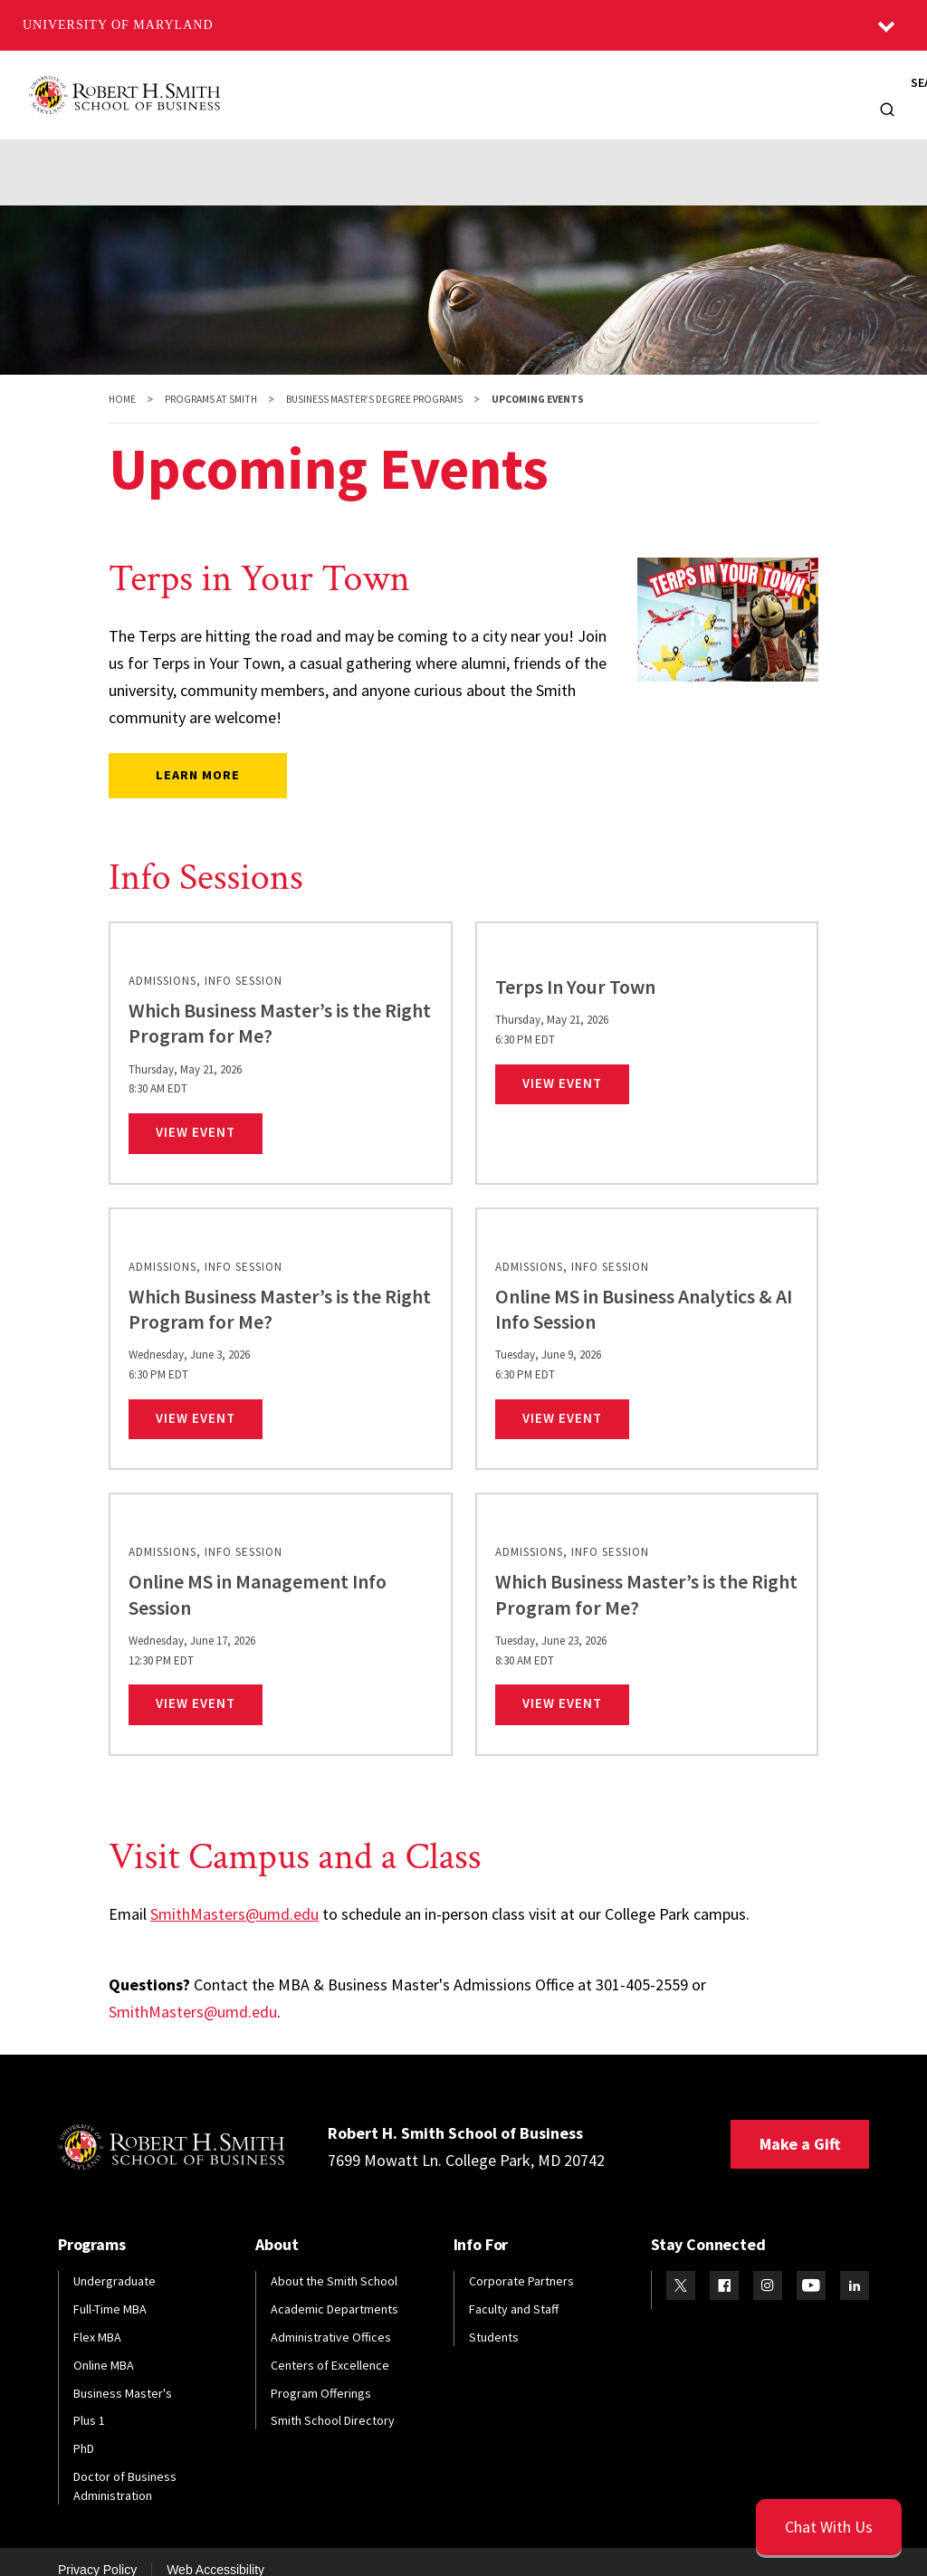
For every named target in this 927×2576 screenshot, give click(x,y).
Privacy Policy (97, 2551)
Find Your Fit (759, 148)
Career (359, 148)
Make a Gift (800, 2125)
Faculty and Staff (514, 2291)
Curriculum (273, 148)
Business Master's (122, 2375)
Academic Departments (334, 2291)
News (751, 86)
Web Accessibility (215, 2551)
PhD (83, 2430)
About (255, 86)
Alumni (513, 86)
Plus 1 (89, 2403)
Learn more (198, 757)
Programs (338, 86)
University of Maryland (118, 25)
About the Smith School (334, 2263)
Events (542, 148)
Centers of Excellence (330, 2347)
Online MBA (103, 2347)
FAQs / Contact (643, 148)
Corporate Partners (521, 2263)
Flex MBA (97, 2319)
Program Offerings (321, 2375)
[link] (281, 1035)
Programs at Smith (211, 381)
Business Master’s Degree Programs (374, 381)
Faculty (590, 86)
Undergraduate (114, 2263)
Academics (70, 148)
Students (430, 86)
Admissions (171, 148)
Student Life (451, 148)
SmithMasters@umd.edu (234, 1895)
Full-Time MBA (110, 2291)
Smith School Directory (333, 2403)
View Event (209, 1113)
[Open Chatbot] (829, 2527)
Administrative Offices (331, 2319)
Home (122, 381)
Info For (813, 85)
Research (673, 86)
